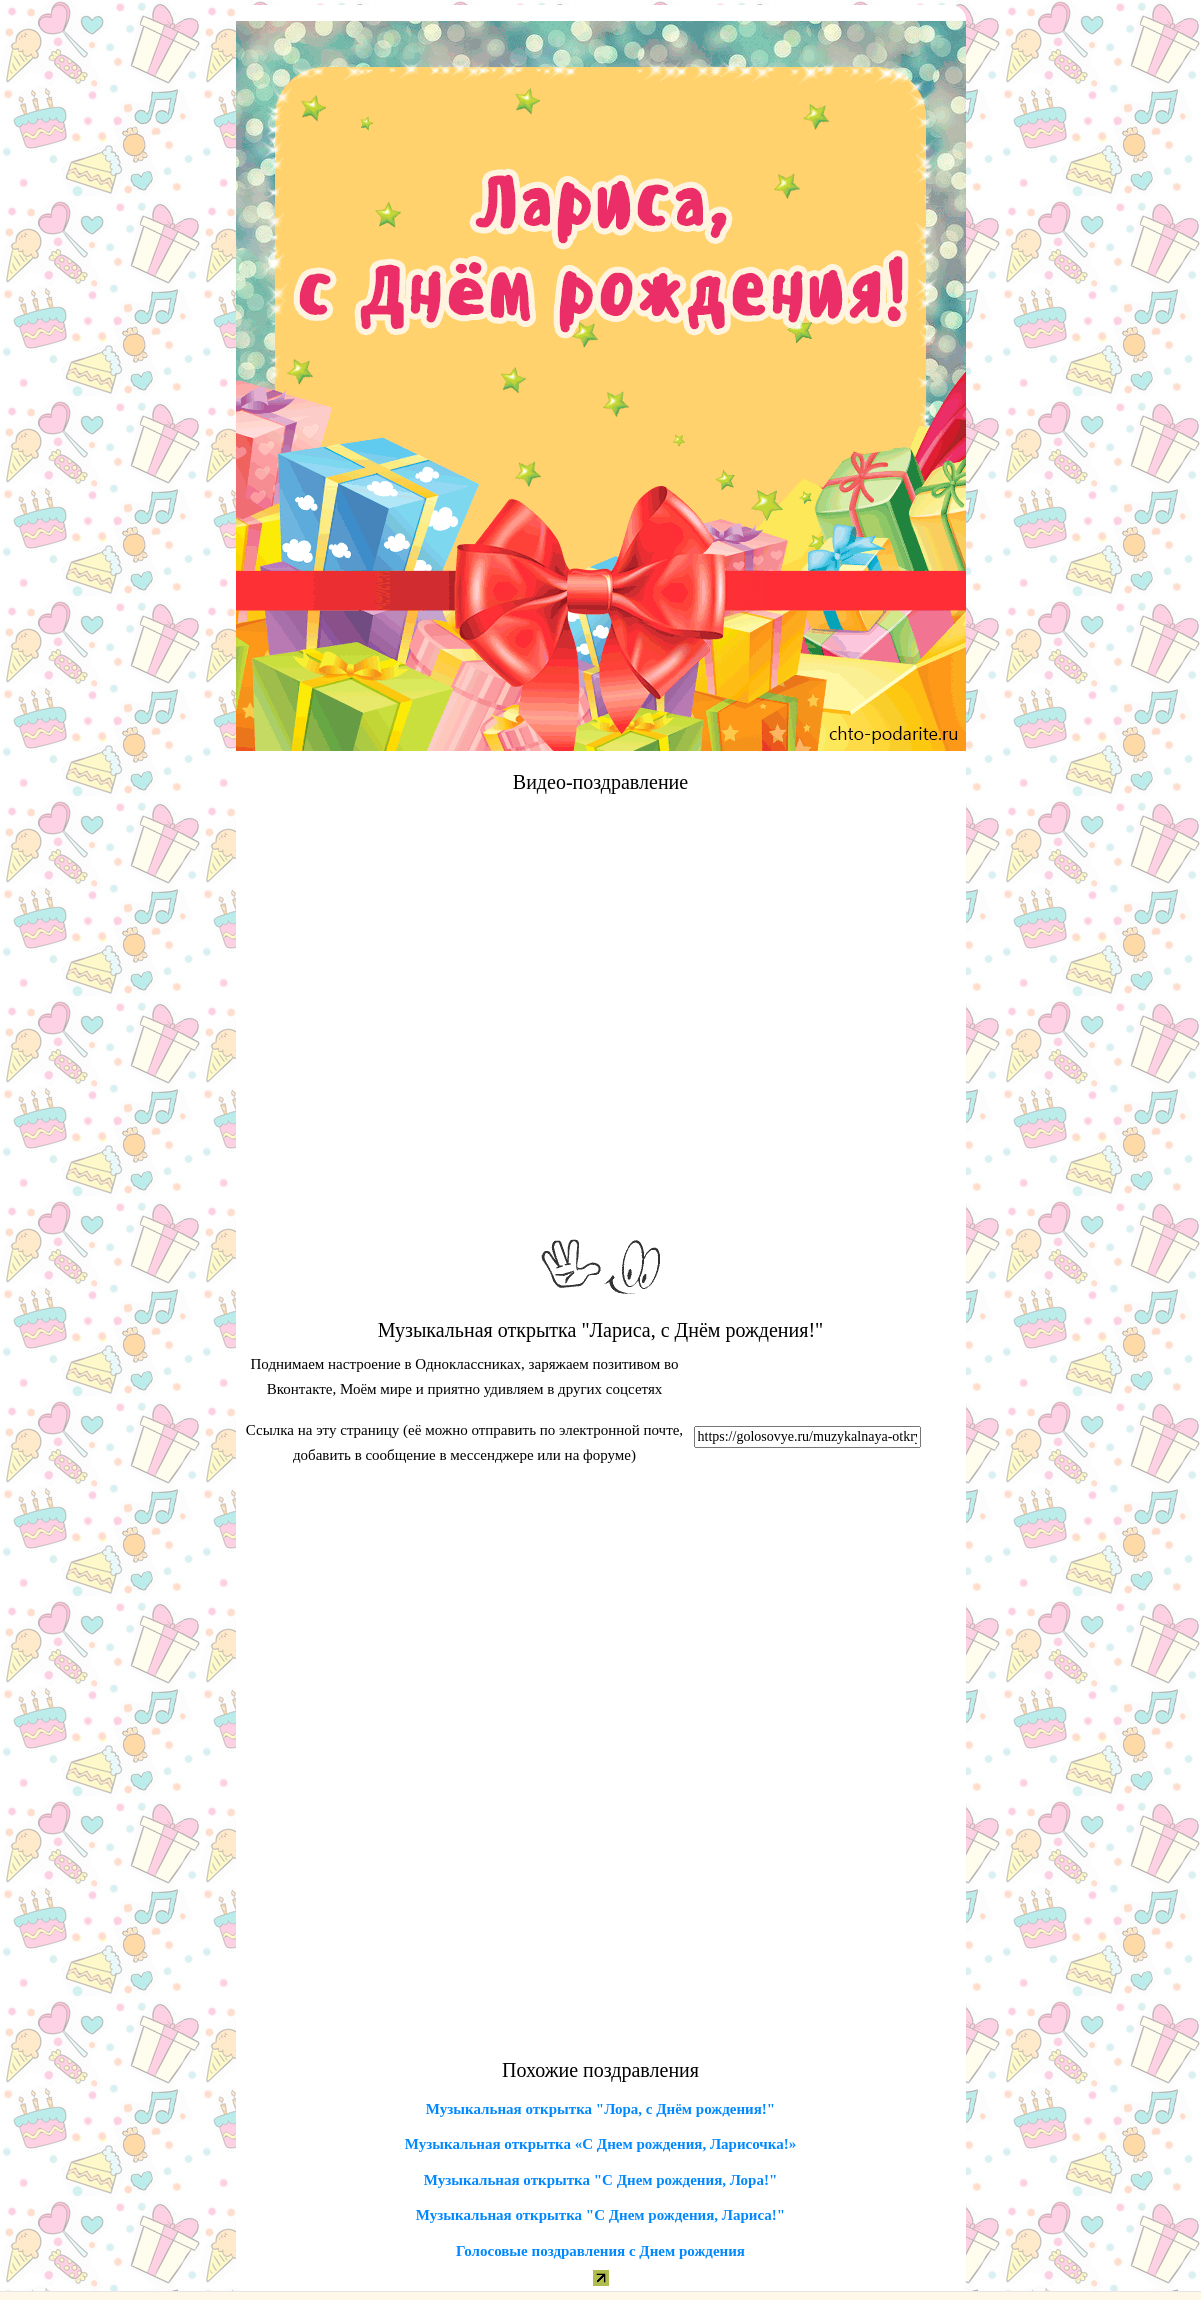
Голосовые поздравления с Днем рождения (600, 2251)
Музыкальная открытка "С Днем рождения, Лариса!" (600, 2215)
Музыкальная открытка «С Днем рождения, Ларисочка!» (600, 2144)
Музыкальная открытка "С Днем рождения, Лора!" (600, 2180)
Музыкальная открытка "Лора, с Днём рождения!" (600, 2109)
